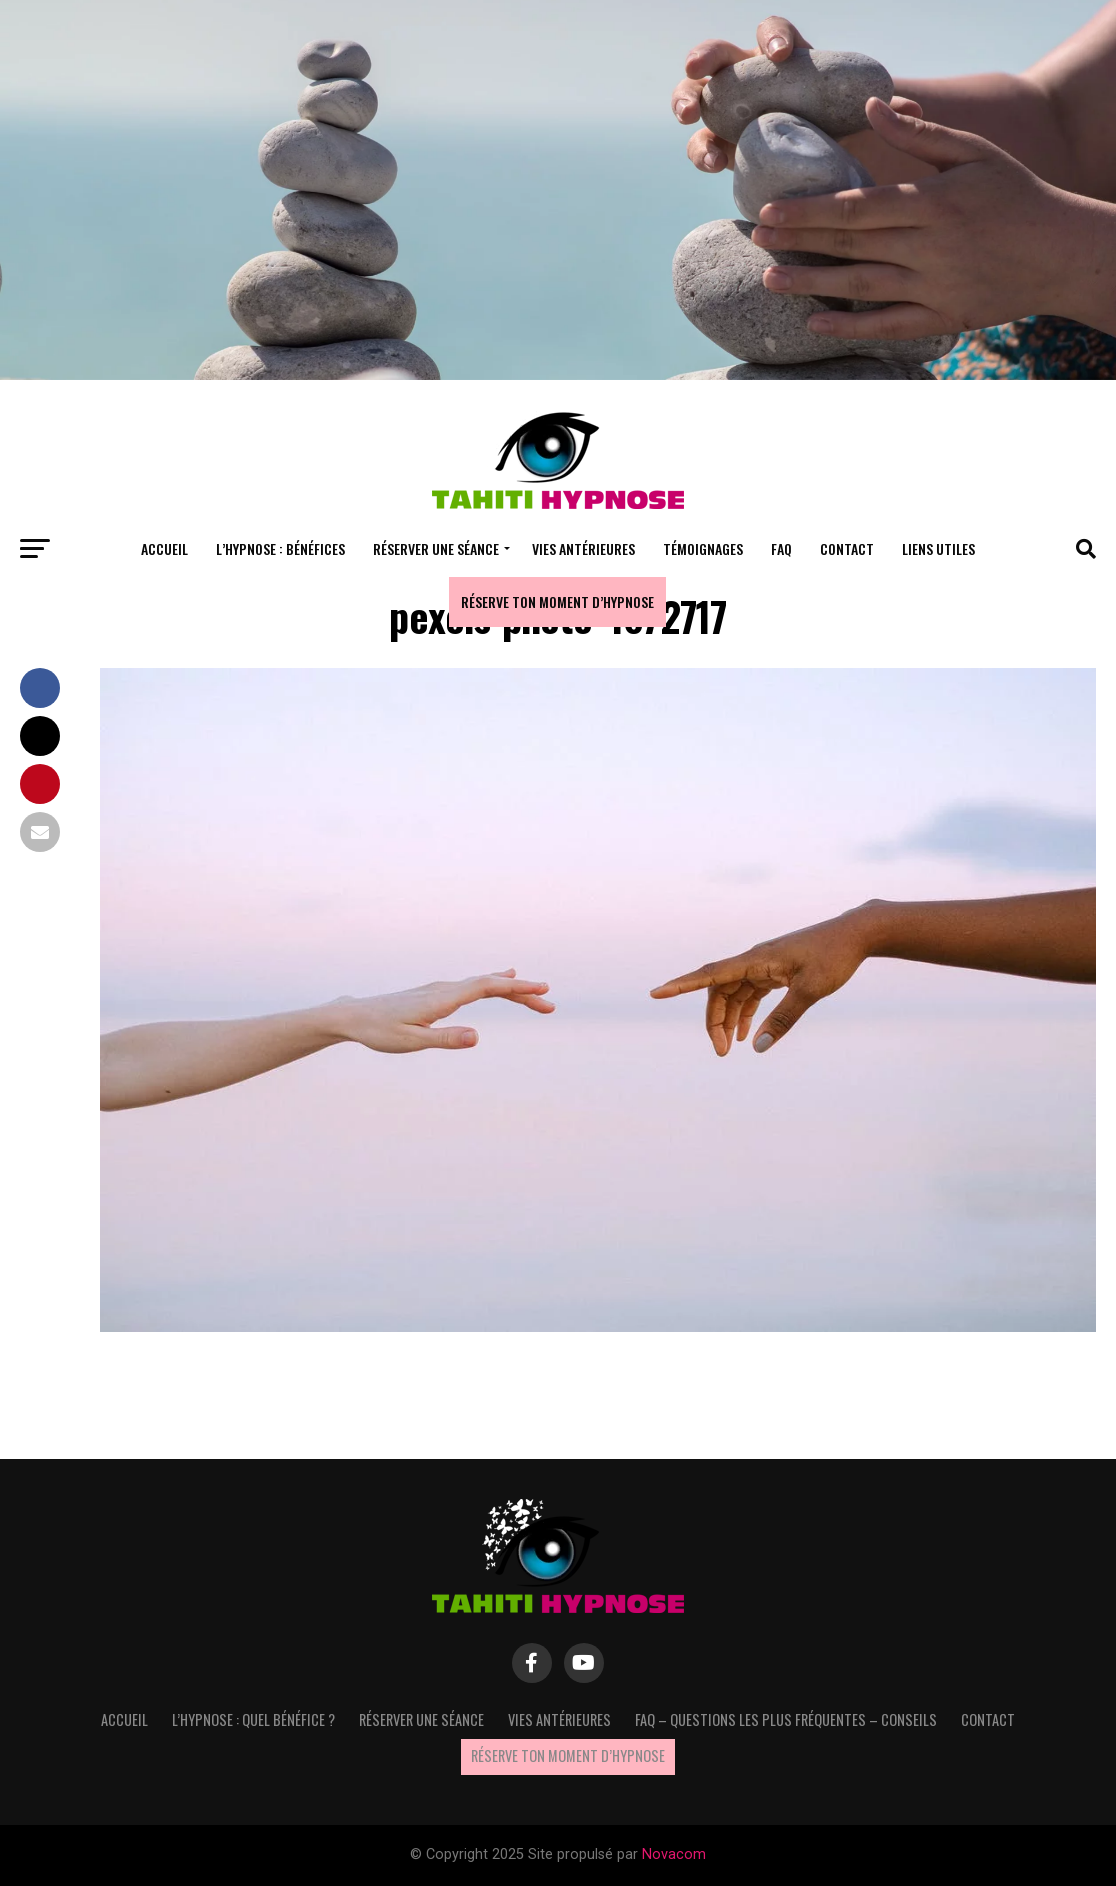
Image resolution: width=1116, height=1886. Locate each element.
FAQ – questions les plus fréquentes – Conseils (786, 1719)
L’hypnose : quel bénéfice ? (253, 1719)
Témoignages (703, 548)
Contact (847, 548)
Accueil (164, 548)
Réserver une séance (436, 548)
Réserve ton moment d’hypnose (557, 601)
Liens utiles (938, 548)
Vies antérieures (583, 548)
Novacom (674, 1854)
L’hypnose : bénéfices (280, 548)
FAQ (781, 548)
